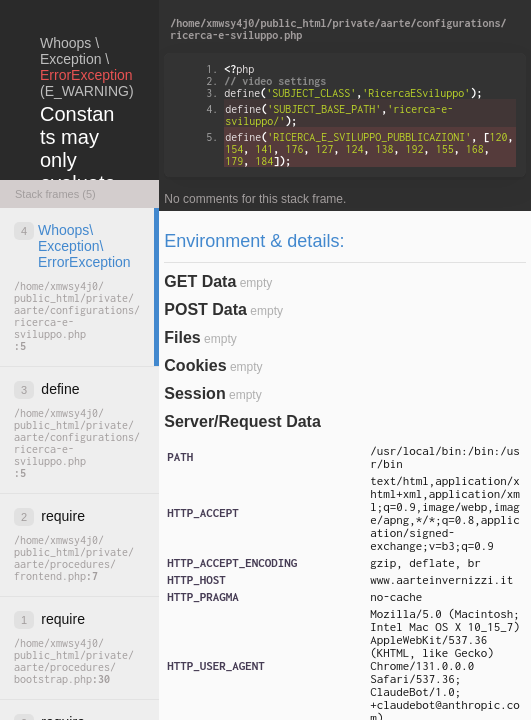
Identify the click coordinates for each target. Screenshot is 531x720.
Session (194, 393)
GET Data (200, 281)
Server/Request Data (242, 421)
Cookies (195, 365)
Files (182, 337)
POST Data (205, 309)
